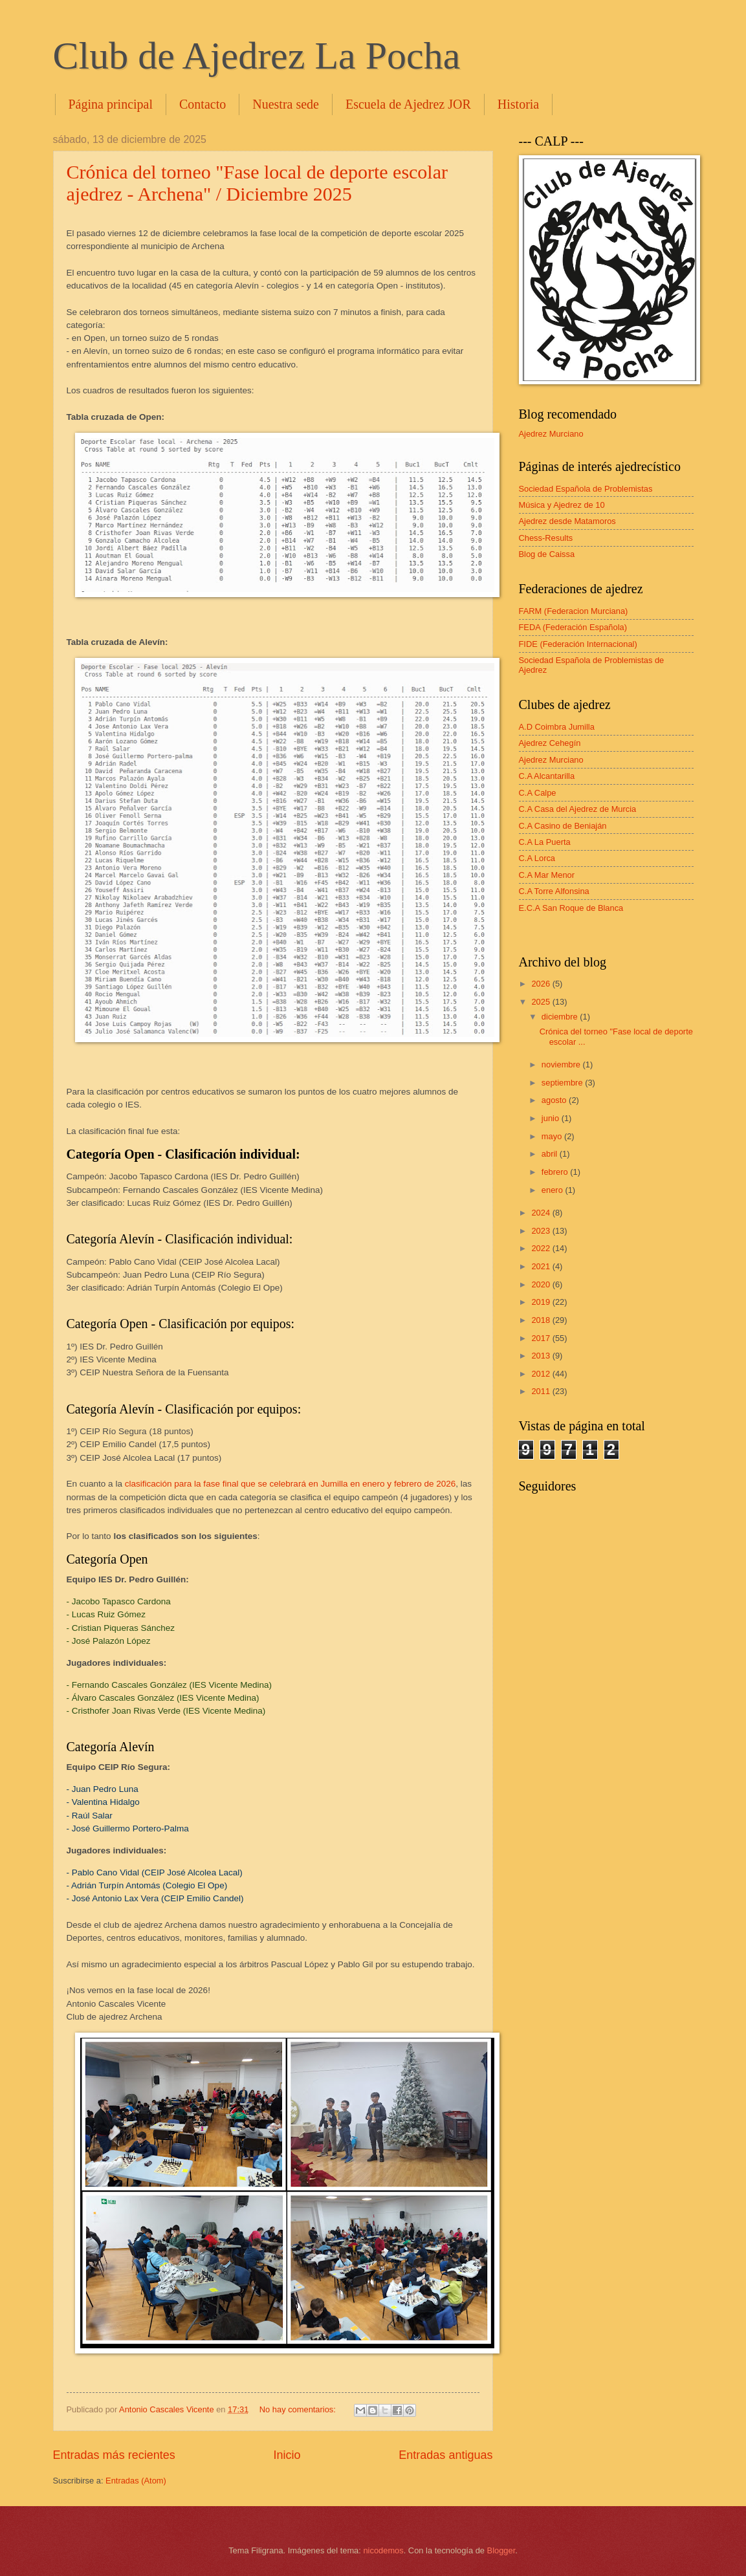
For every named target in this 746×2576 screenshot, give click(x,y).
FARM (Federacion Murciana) (573, 611)
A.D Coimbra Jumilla (557, 727)
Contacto (202, 104)
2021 (541, 1266)
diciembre (561, 1016)
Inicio (286, 2455)
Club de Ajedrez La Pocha (257, 55)
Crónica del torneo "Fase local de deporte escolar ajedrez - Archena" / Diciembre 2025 (257, 182)
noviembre (562, 1064)
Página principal (111, 104)
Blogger (501, 2550)
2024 (541, 1212)
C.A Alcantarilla (547, 776)
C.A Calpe (537, 793)
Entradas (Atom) (135, 2480)
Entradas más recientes (114, 2455)
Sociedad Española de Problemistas (586, 489)
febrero (556, 1172)
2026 (541, 983)
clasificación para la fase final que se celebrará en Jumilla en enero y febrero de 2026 (290, 1484)
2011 (541, 1391)
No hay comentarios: (298, 2409)
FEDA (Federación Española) (573, 627)
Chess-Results (546, 538)
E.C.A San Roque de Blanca (571, 908)
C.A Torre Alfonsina (554, 891)
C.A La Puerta (545, 842)
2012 (541, 1374)
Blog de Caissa (547, 554)
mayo (553, 1136)
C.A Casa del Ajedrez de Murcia (578, 809)
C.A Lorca (537, 858)
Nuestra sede (285, 104)
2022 (541, 1248)
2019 (541, 1302)
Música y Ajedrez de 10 (562, 505)
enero (553, 1190)
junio (552, 1118)
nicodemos (383, 2550)
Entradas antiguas (445, 2455)
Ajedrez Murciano (551, 434)
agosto (555, 1100)
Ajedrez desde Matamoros (567, 521)
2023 (541, 1231)
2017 (541, 1338)
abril (551, 1154)
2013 (541, 1355)
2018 (541, 1320)
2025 (541, 1002)
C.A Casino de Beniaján (563, 826)
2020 (541, 1284)
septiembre (563, 1082)
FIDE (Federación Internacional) (578, 644)
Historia (518, 104)
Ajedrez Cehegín (550, 743)
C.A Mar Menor (547, 875)
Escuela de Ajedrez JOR (408, 104)
